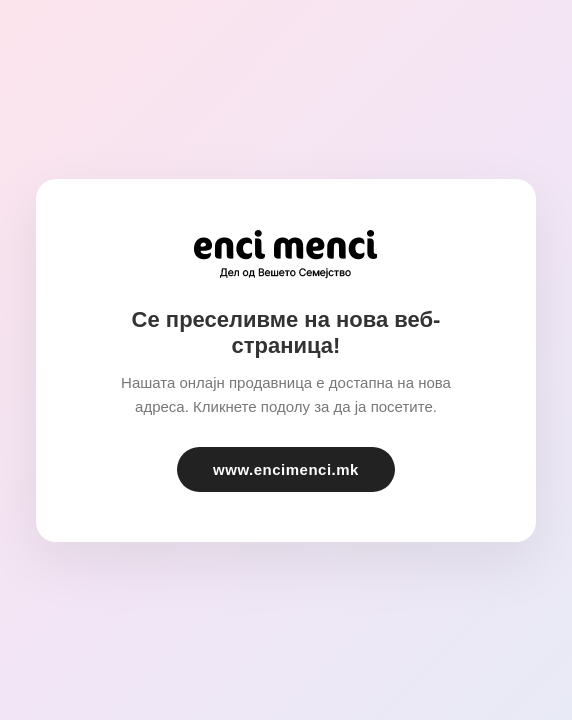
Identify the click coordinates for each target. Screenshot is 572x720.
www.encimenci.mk (286, 469)
